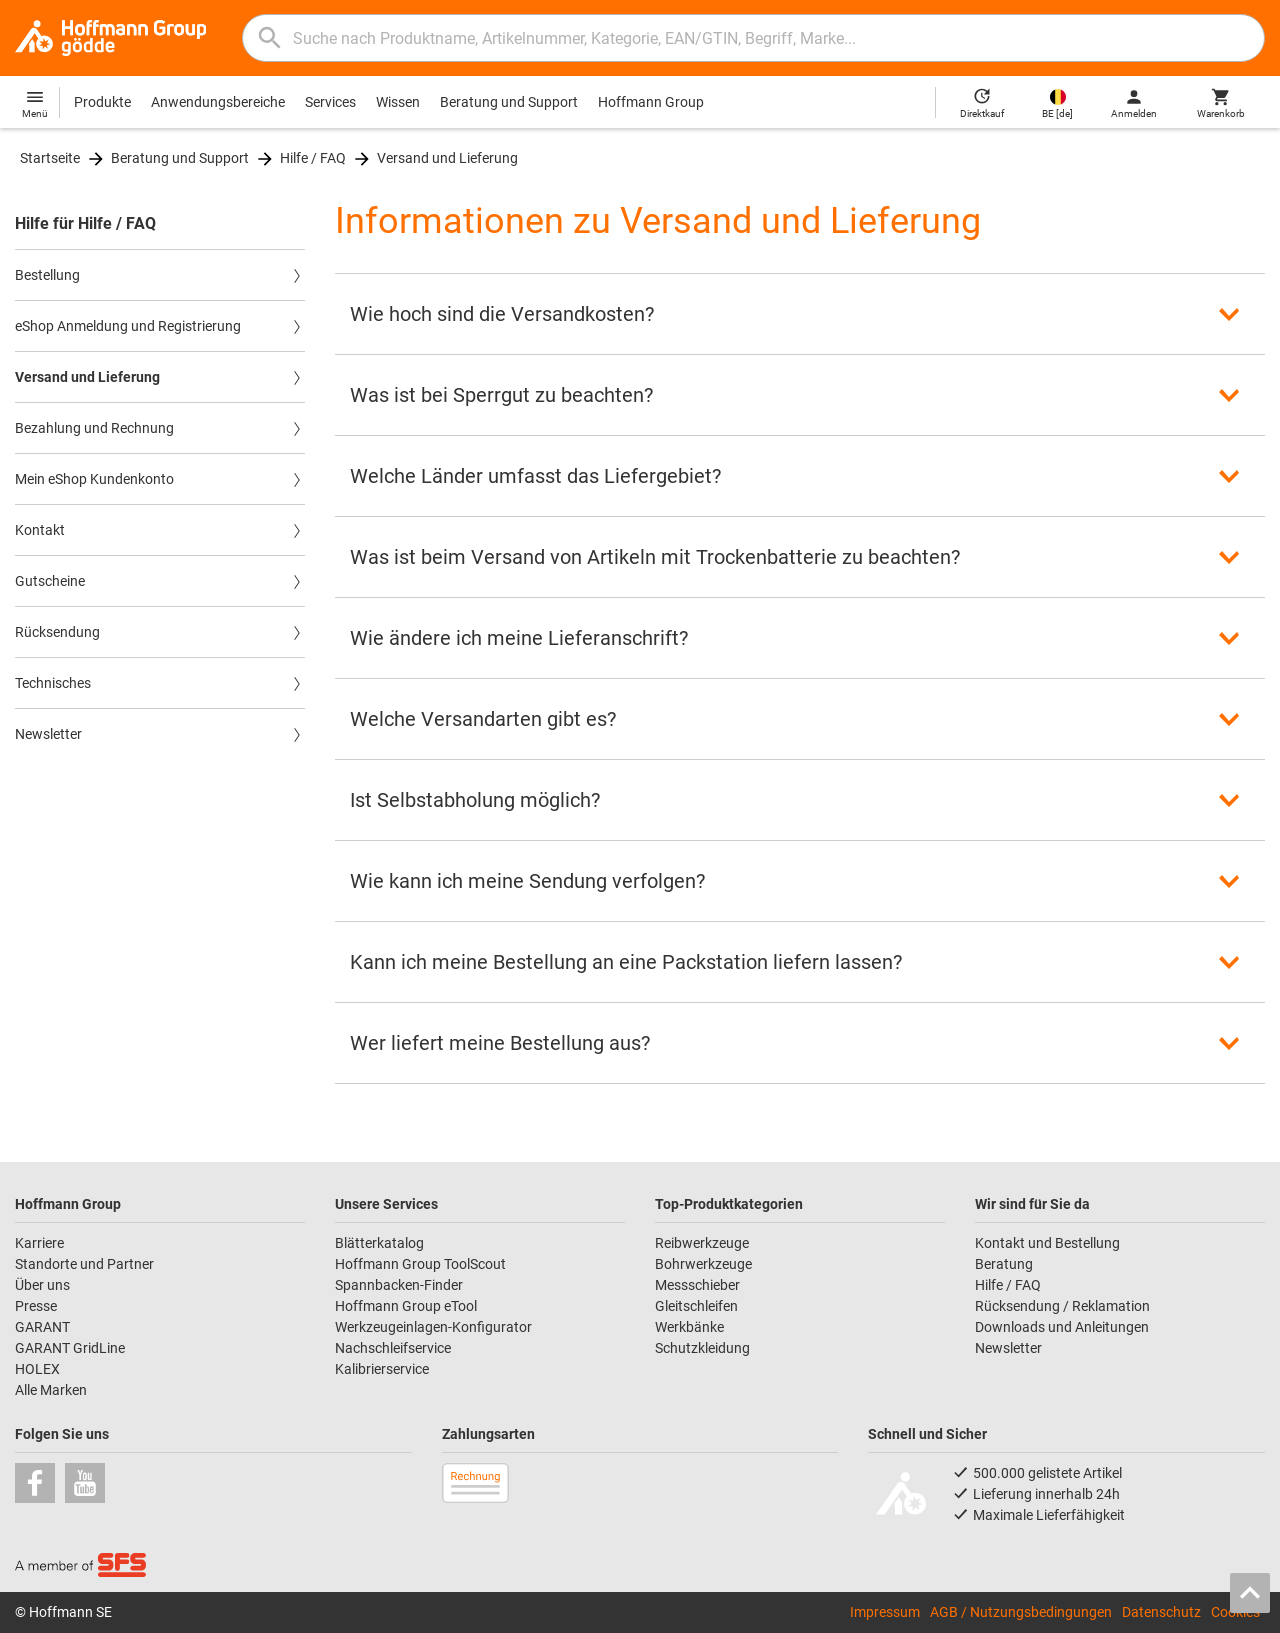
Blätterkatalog (379, 1243)
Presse (36, 1306)
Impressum (885, 1612)
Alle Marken (51, 1390)
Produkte (102, 102)
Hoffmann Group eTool (406, 1306)
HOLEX (37, 1369)
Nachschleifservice (393, 1348)
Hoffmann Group (651, 102)
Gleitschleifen (696, 1306)
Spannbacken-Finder (399, 1285)
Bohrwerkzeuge (703, 1264)
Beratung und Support (509, 102)
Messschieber (697, 1285)
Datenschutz (1161, 1612)
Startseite (50, 158)
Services (330, 102)
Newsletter (1008, 1348)
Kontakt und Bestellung (1047, 1243)
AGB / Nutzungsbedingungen (1021, 1612)
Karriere (39, 1243)
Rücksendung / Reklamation (1062, 1306)
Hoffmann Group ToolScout (420, 1264)
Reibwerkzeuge (702, 1243)
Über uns (42, 1285)
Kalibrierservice (382, 1369)
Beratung (1004, 1264)
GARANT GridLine (70, 1348)
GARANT (42, 1327)
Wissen (398, 102)
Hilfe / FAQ (313, 158)
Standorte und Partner (84, 1264)
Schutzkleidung (702, 1348)
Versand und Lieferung (447, 158)
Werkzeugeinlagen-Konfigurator (433, 1327)
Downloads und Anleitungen (1062, 1327)
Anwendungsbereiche (218, 102)
